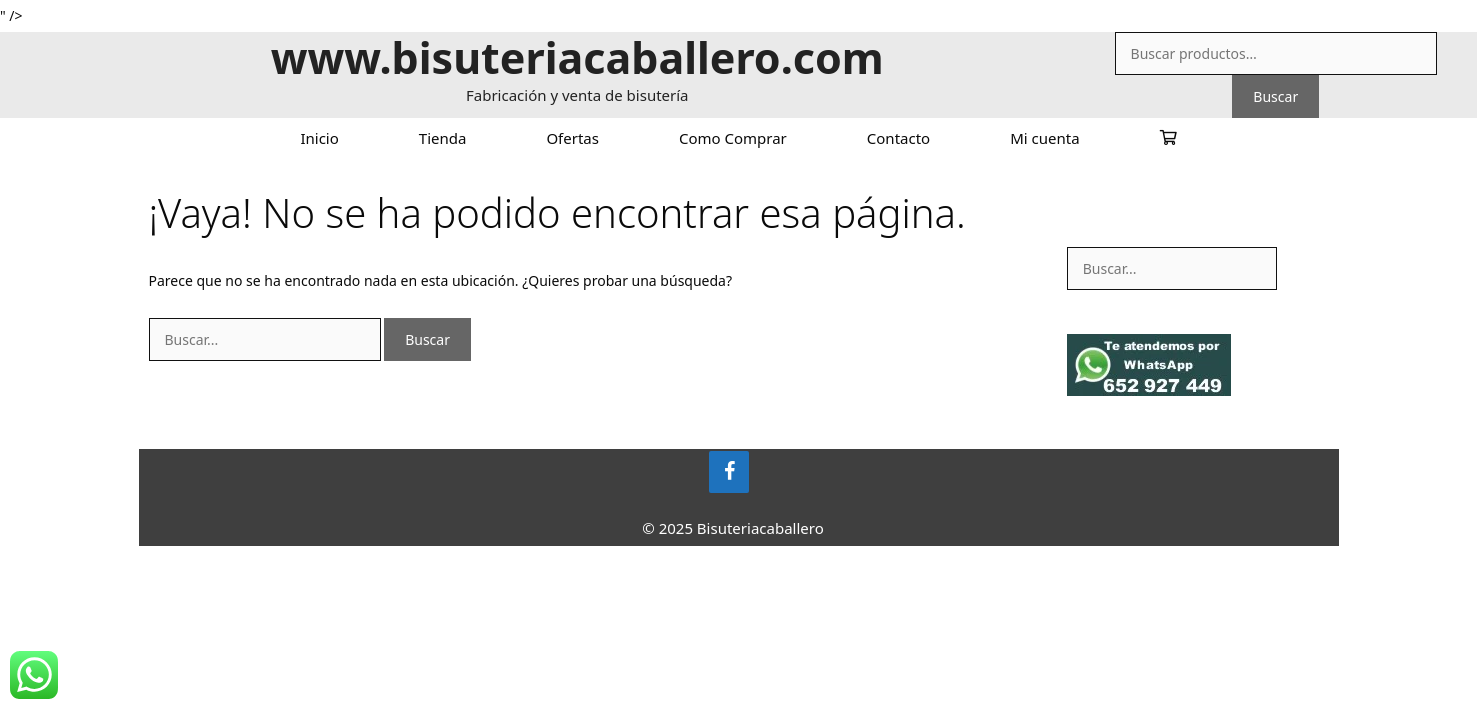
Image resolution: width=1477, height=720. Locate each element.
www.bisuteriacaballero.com (577, 57)
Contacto (898, 138)
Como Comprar (733, 138)
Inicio (319, 138)
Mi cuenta (1044, 138)
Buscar (1275, 96)
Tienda (443, 138)
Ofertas (572, 138)
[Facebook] (729, 472)
